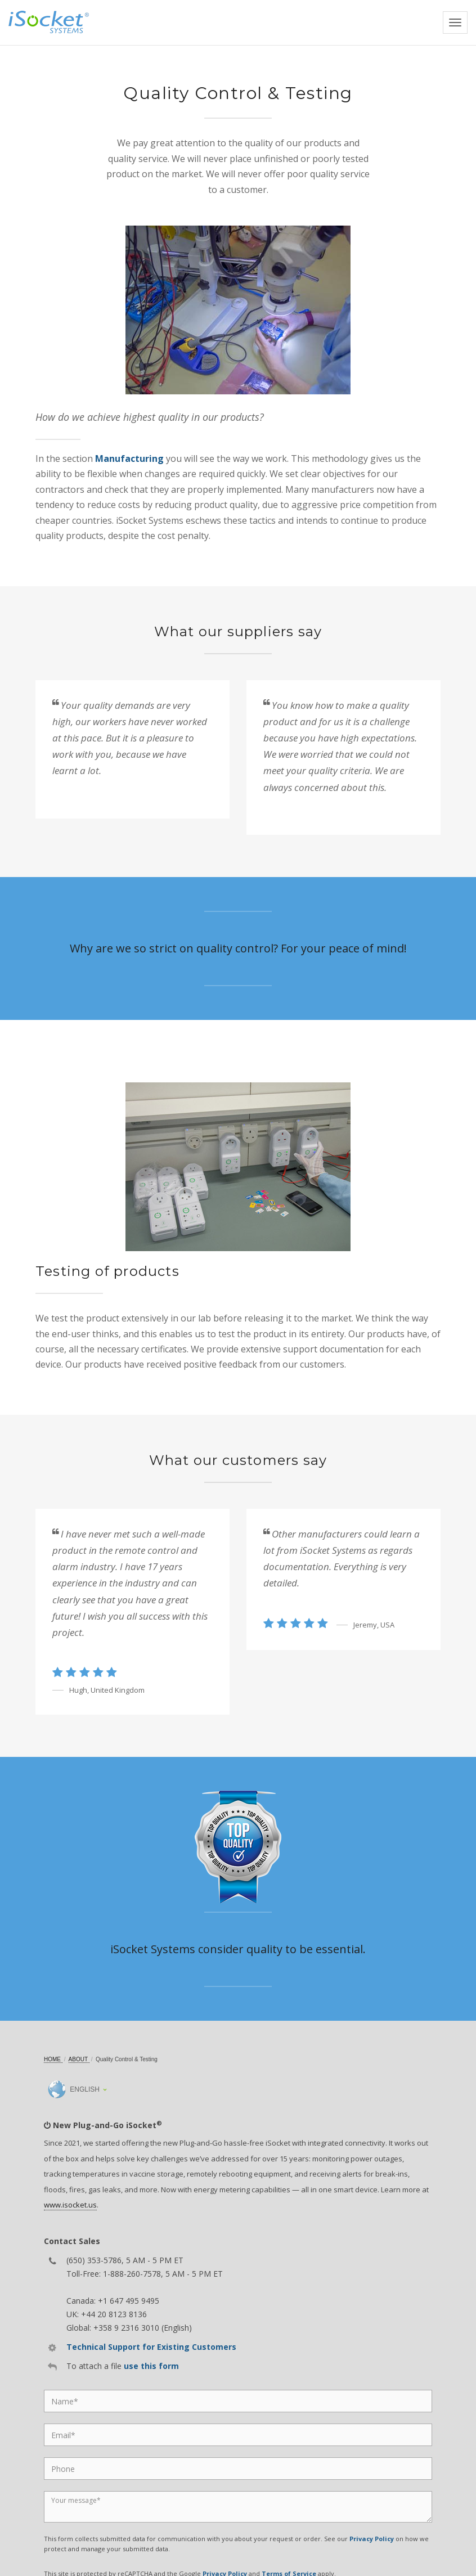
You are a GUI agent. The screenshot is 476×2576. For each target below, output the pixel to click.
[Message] (238, 2506)
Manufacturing (129, 458)
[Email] (238, 2435)
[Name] (238, 2401)
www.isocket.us (70, 2205)
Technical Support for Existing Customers (151, 2346)
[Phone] (238, 2468)
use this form (151, 2366)
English (74, 2089)
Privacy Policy (371, 2538)
